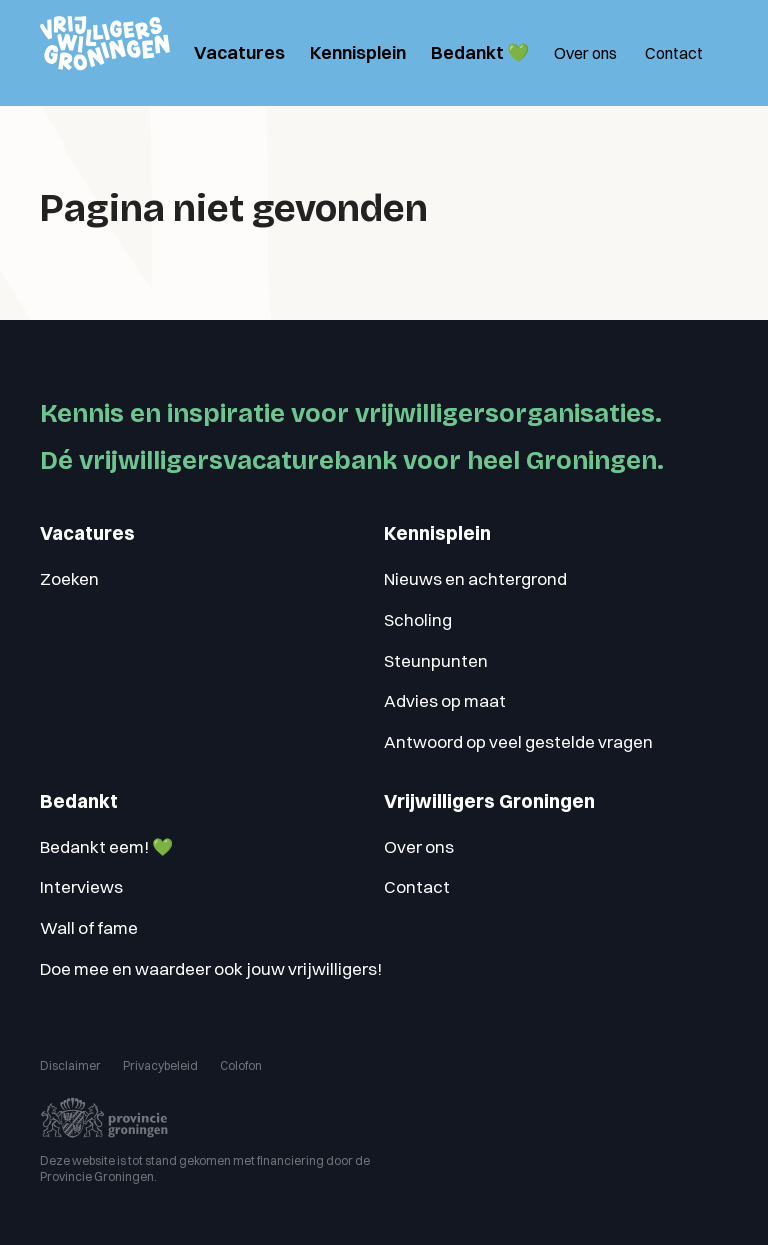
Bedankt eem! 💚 (106, 846)
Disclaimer (70, 1065)
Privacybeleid (160, 1065)
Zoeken (69, 578)
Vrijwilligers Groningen (489, 801)
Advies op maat (445, 700)
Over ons (585, 53)
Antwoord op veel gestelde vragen (518, 741)
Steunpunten (436, 660)
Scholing (418, 619)
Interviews (81, 886)
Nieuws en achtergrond (475, 578)
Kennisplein (358, 52)
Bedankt (79, 801)
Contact (674, 53)
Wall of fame (89, 927)
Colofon (241, 1065)
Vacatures (239, 52)
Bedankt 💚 (480, 52)
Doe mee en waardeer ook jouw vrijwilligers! (211, 968)
